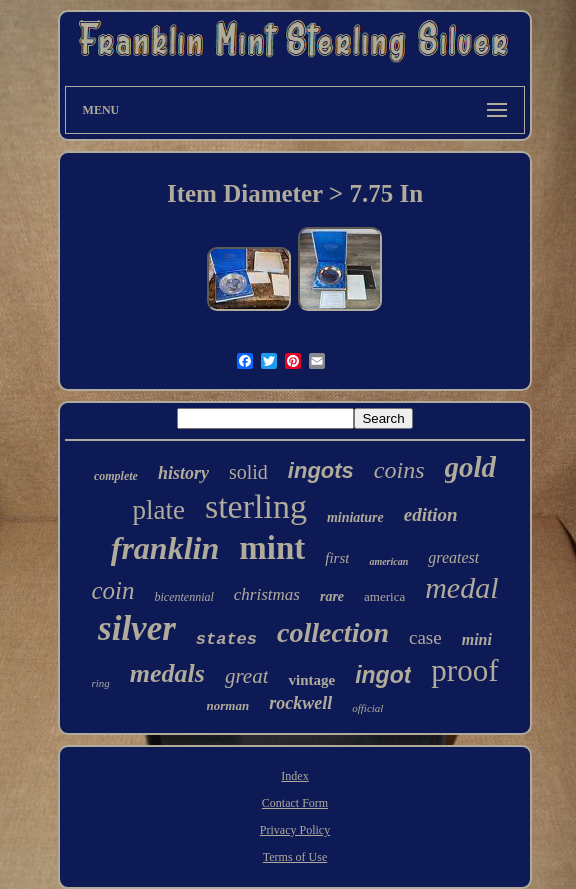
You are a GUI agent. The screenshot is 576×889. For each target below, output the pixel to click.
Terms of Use (295, 857)
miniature (355, 517)
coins (399, 470)
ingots (321, 470)
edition (431, 514)
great (247, 676)
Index (294, 776)
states (226, 639)
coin (112, 590)
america (384, 596)
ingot (383, 675)
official (367, 708)
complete (116, 476)
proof (464, 670)
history (183, 473)
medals (167, 673)
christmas (267, 594)
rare (332, 596)
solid (248, 472)
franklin (165, 548)
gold (471, 467)
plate (158, 510)
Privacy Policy (295, 830)
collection (333, 632)
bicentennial (183, 597)
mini (477, 639)
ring (100, 683)
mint (272, 548)
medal (461, 587)
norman (228, 705)
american (388, 561)
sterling (256, 506)
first (337, 558)
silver (137, 628)
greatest (453, 557)
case (425, 637)
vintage (311, 680)
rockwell (300, 703)
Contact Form (295, 803)
